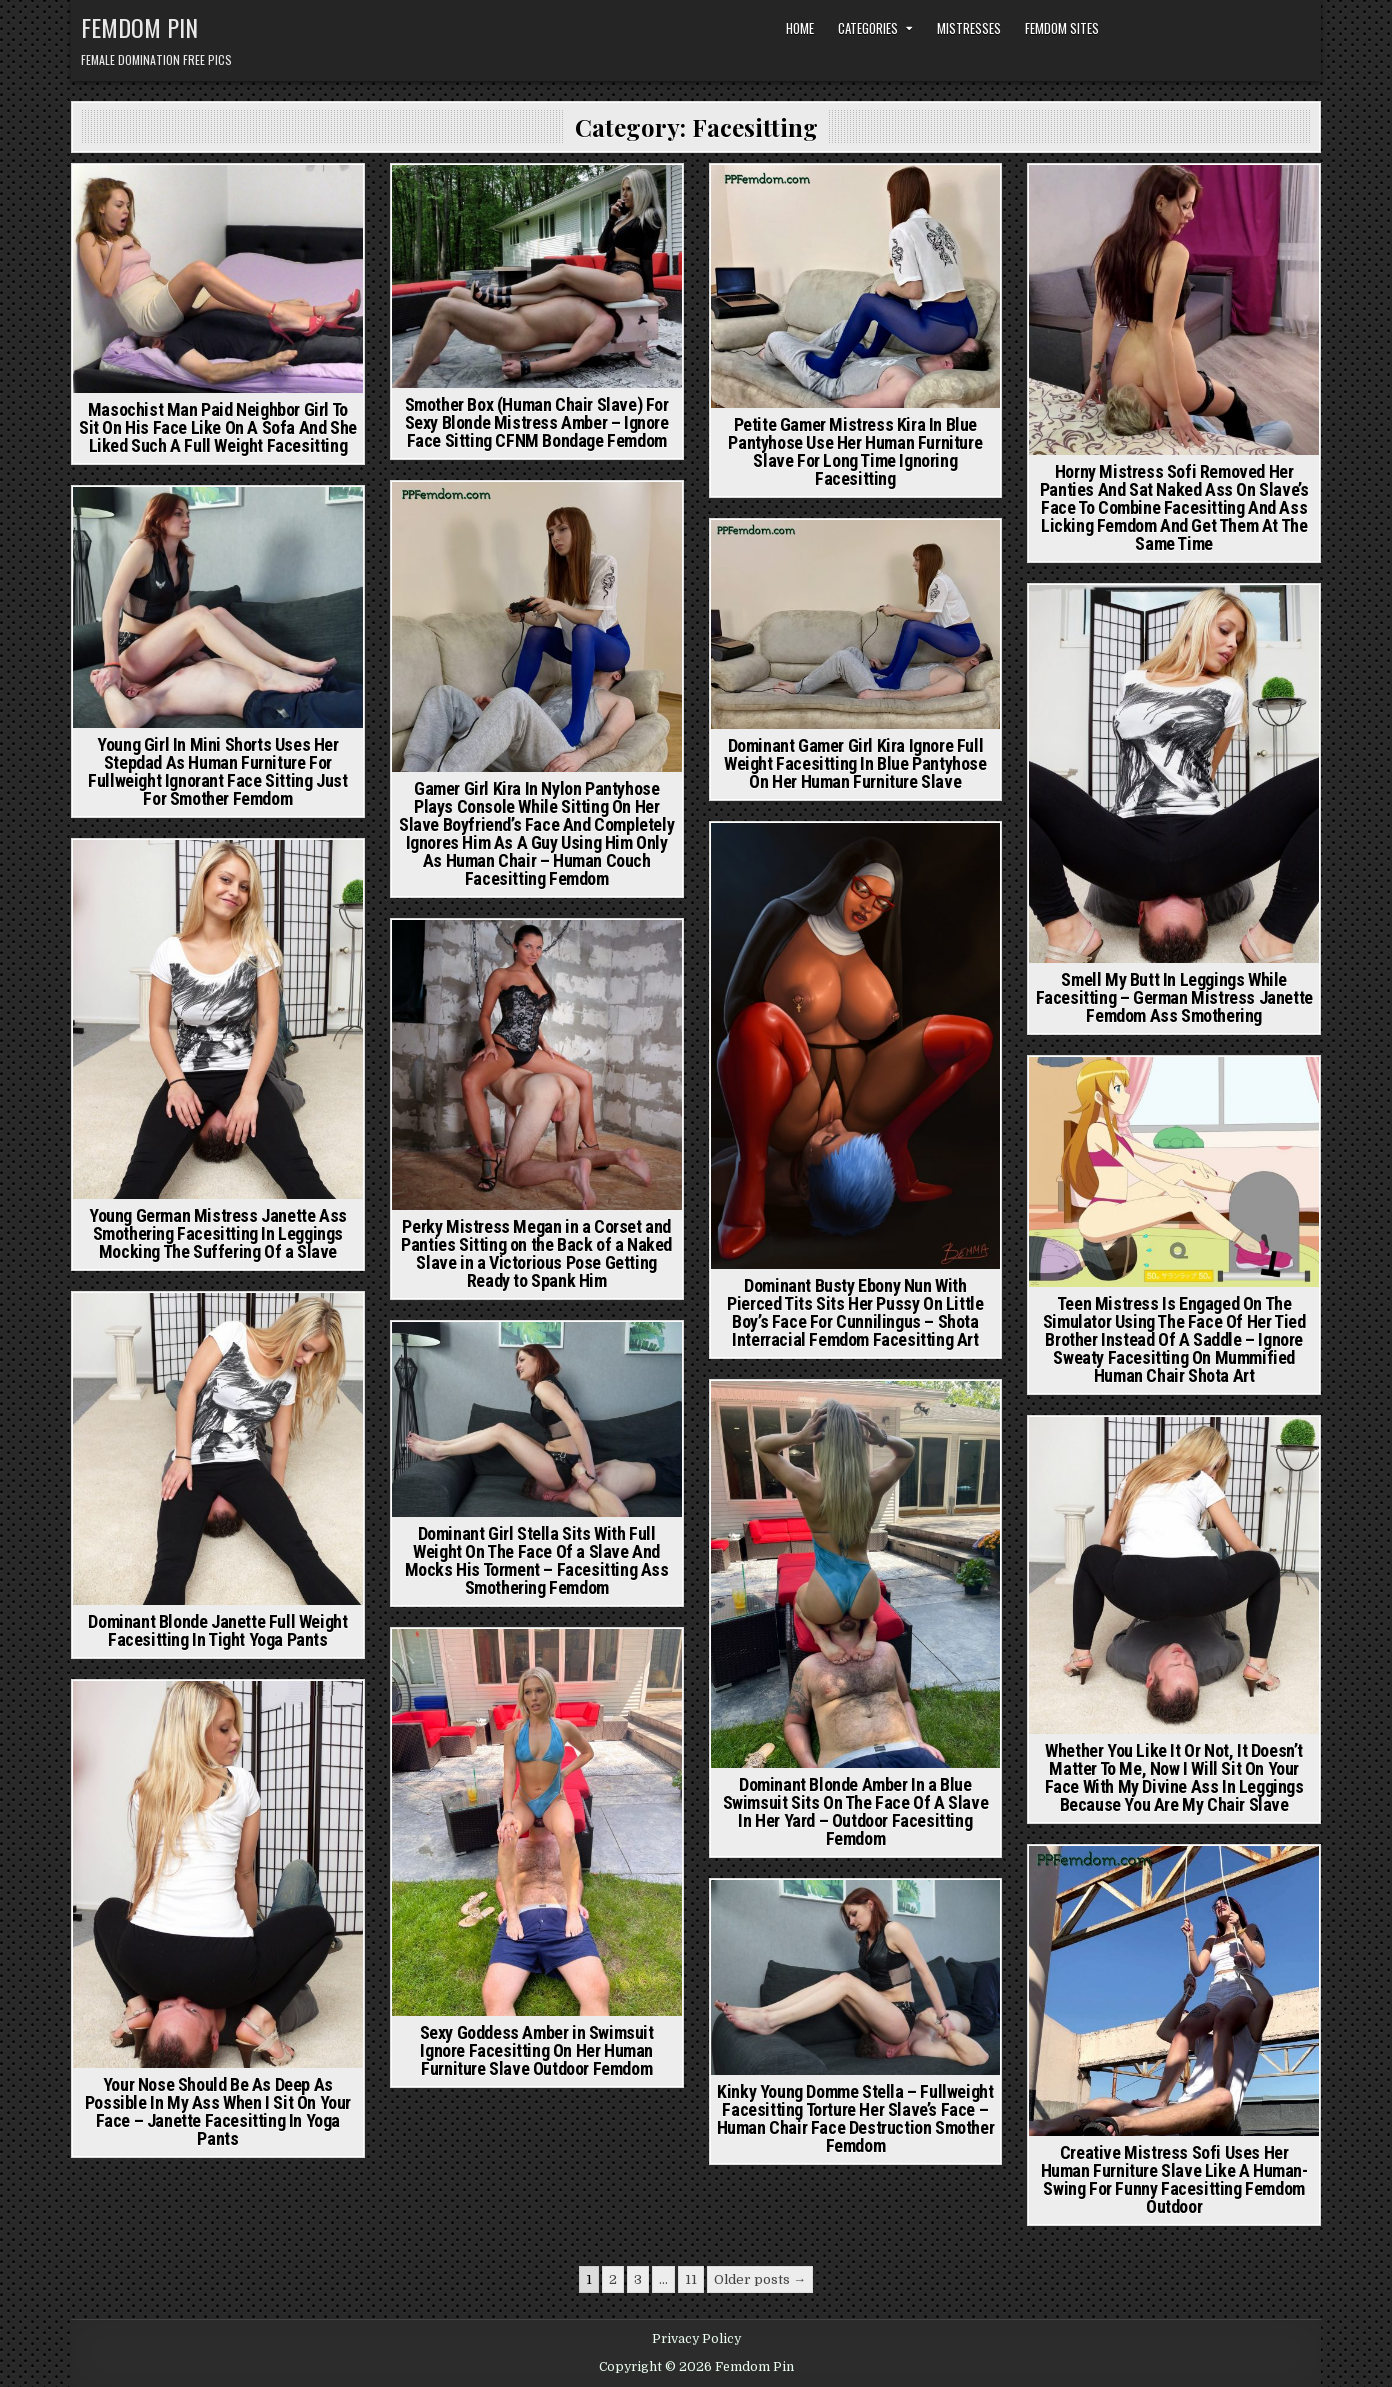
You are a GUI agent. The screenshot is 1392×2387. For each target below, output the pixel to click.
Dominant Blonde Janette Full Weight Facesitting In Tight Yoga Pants (217, 1630)
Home (800, 28)
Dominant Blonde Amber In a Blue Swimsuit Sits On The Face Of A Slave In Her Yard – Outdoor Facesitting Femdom (856, 1811)
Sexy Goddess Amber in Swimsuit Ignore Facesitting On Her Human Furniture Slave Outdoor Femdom (537, 2050)
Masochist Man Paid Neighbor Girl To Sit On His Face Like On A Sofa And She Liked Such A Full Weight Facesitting (218, 427)
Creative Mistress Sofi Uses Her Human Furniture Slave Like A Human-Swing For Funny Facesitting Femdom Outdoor (1174, 2179)
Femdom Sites (1062, 28)
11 (691, 2279)
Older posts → (760, 2279)
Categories (868, 28)
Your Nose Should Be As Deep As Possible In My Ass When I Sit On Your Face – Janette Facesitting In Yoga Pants (218, 2111)
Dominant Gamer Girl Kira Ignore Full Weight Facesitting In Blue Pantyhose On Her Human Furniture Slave (855, 763)
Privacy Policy (696, 2339)
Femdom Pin (139, 27)
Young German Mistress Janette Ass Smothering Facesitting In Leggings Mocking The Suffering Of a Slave (218, 1233)
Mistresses (969, 28)
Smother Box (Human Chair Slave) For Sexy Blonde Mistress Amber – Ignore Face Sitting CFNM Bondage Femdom (537, 422)
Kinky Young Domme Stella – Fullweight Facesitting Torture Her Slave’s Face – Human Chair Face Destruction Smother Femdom (856, 2118)
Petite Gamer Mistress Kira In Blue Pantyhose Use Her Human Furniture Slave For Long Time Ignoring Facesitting (855, 451)
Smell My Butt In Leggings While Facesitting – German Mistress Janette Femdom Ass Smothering (1174, 997)
